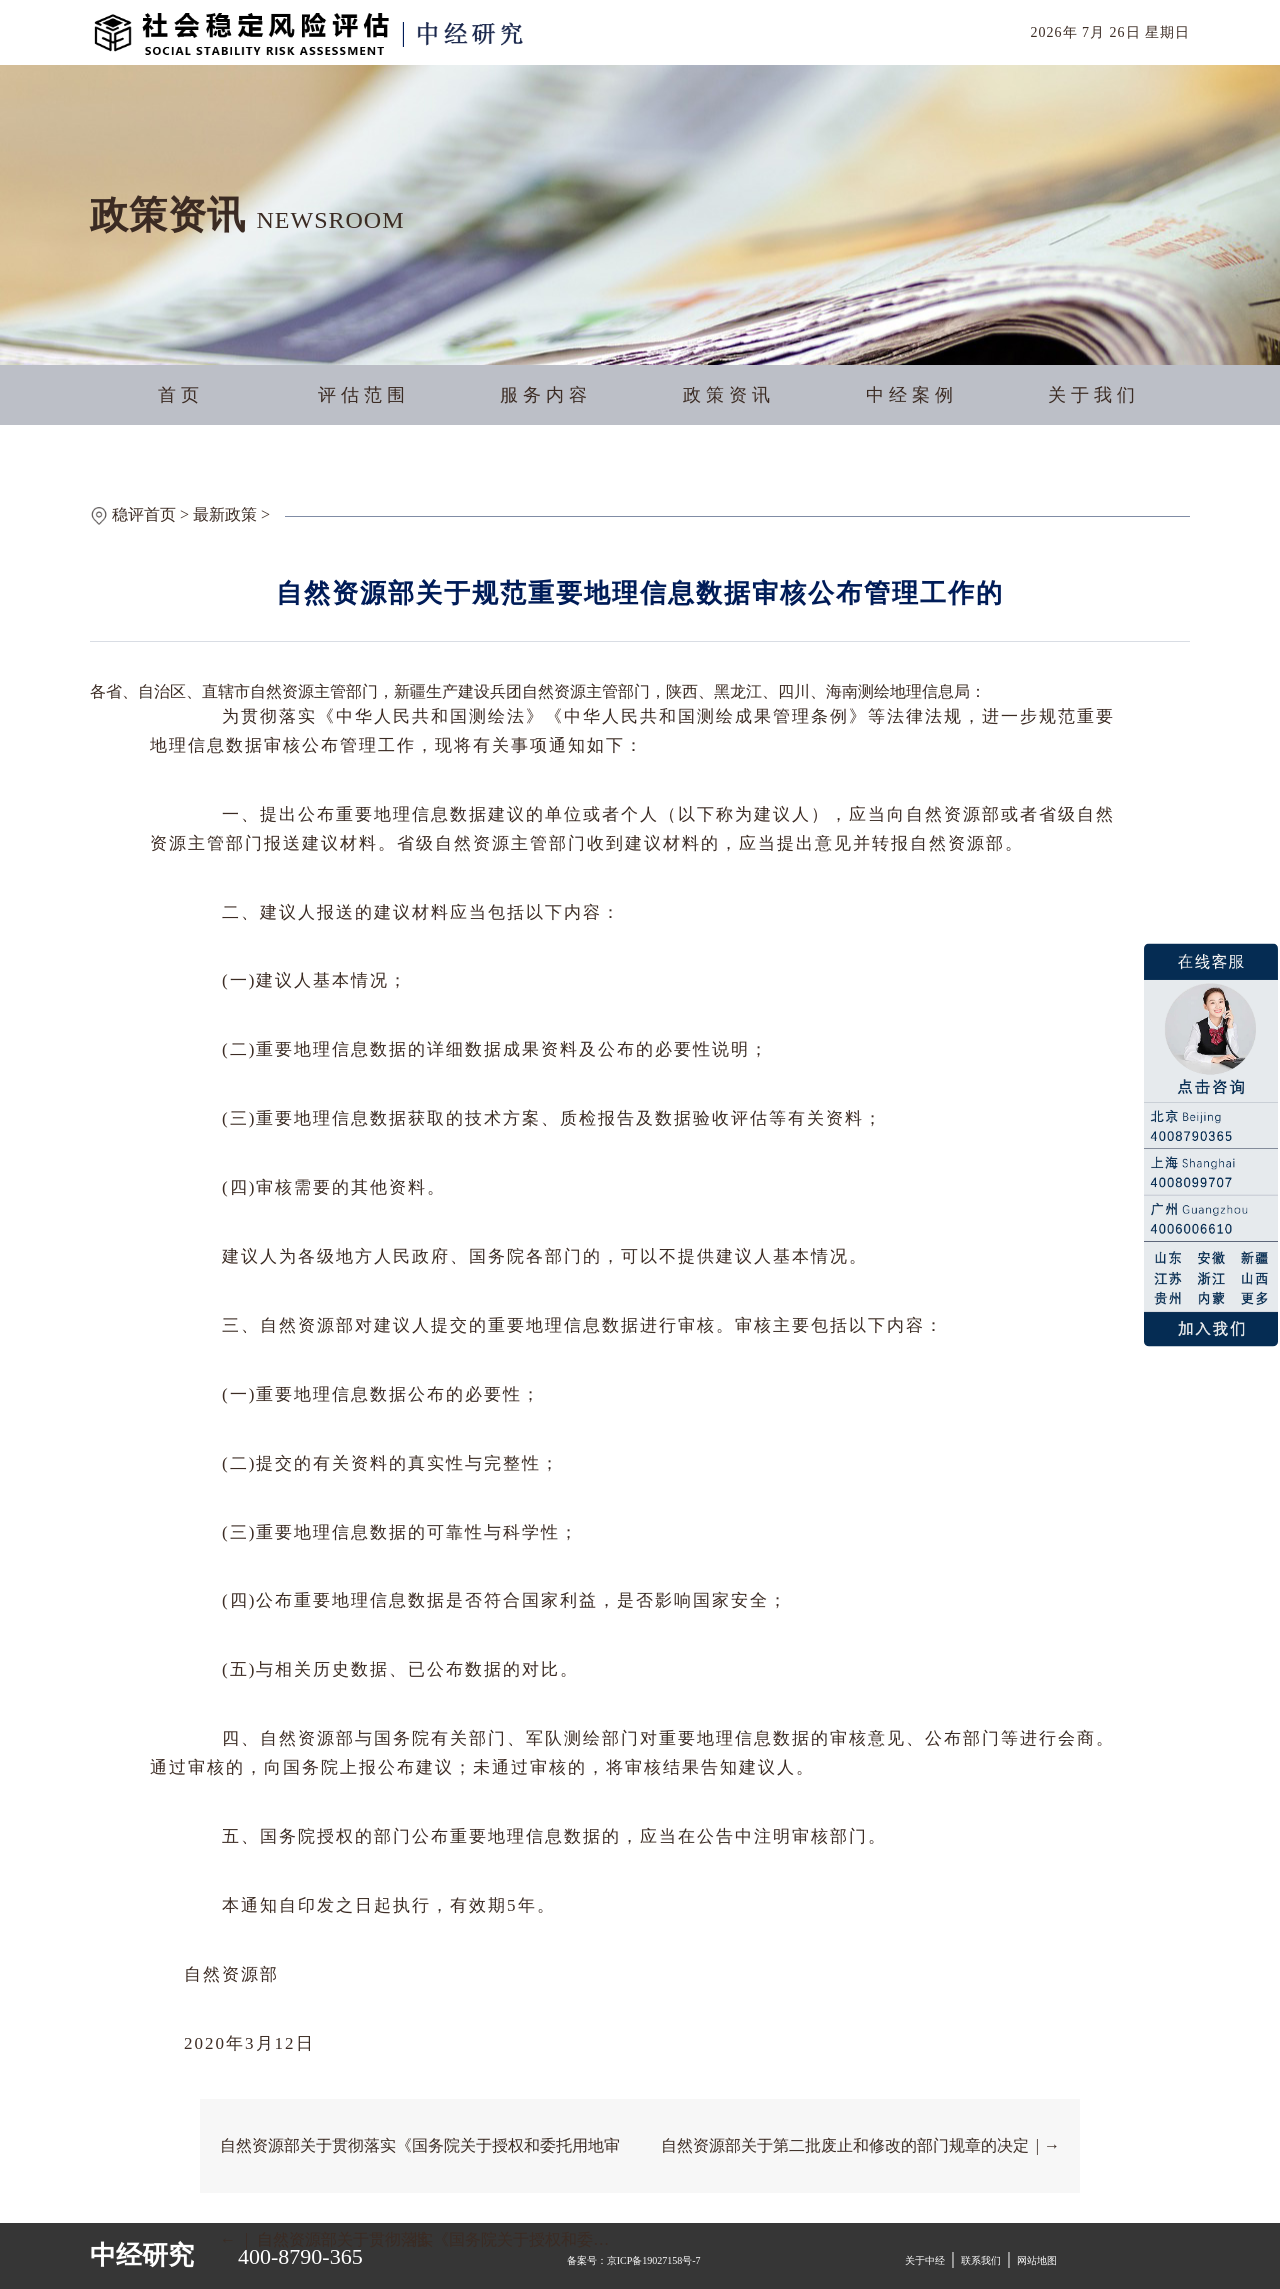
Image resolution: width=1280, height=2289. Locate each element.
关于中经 (925, 2260)
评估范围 (364, 395)
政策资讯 (729, 395)
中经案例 (912, 395)
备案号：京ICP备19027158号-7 (634, 2260)
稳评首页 (144, 514)
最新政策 (225, 514)
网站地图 (1037, 2260)
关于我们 (1094, 395)
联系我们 (981, 2260)
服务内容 (546, 395)
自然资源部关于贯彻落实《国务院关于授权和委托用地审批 (420, 2165)
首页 (181, 395)
